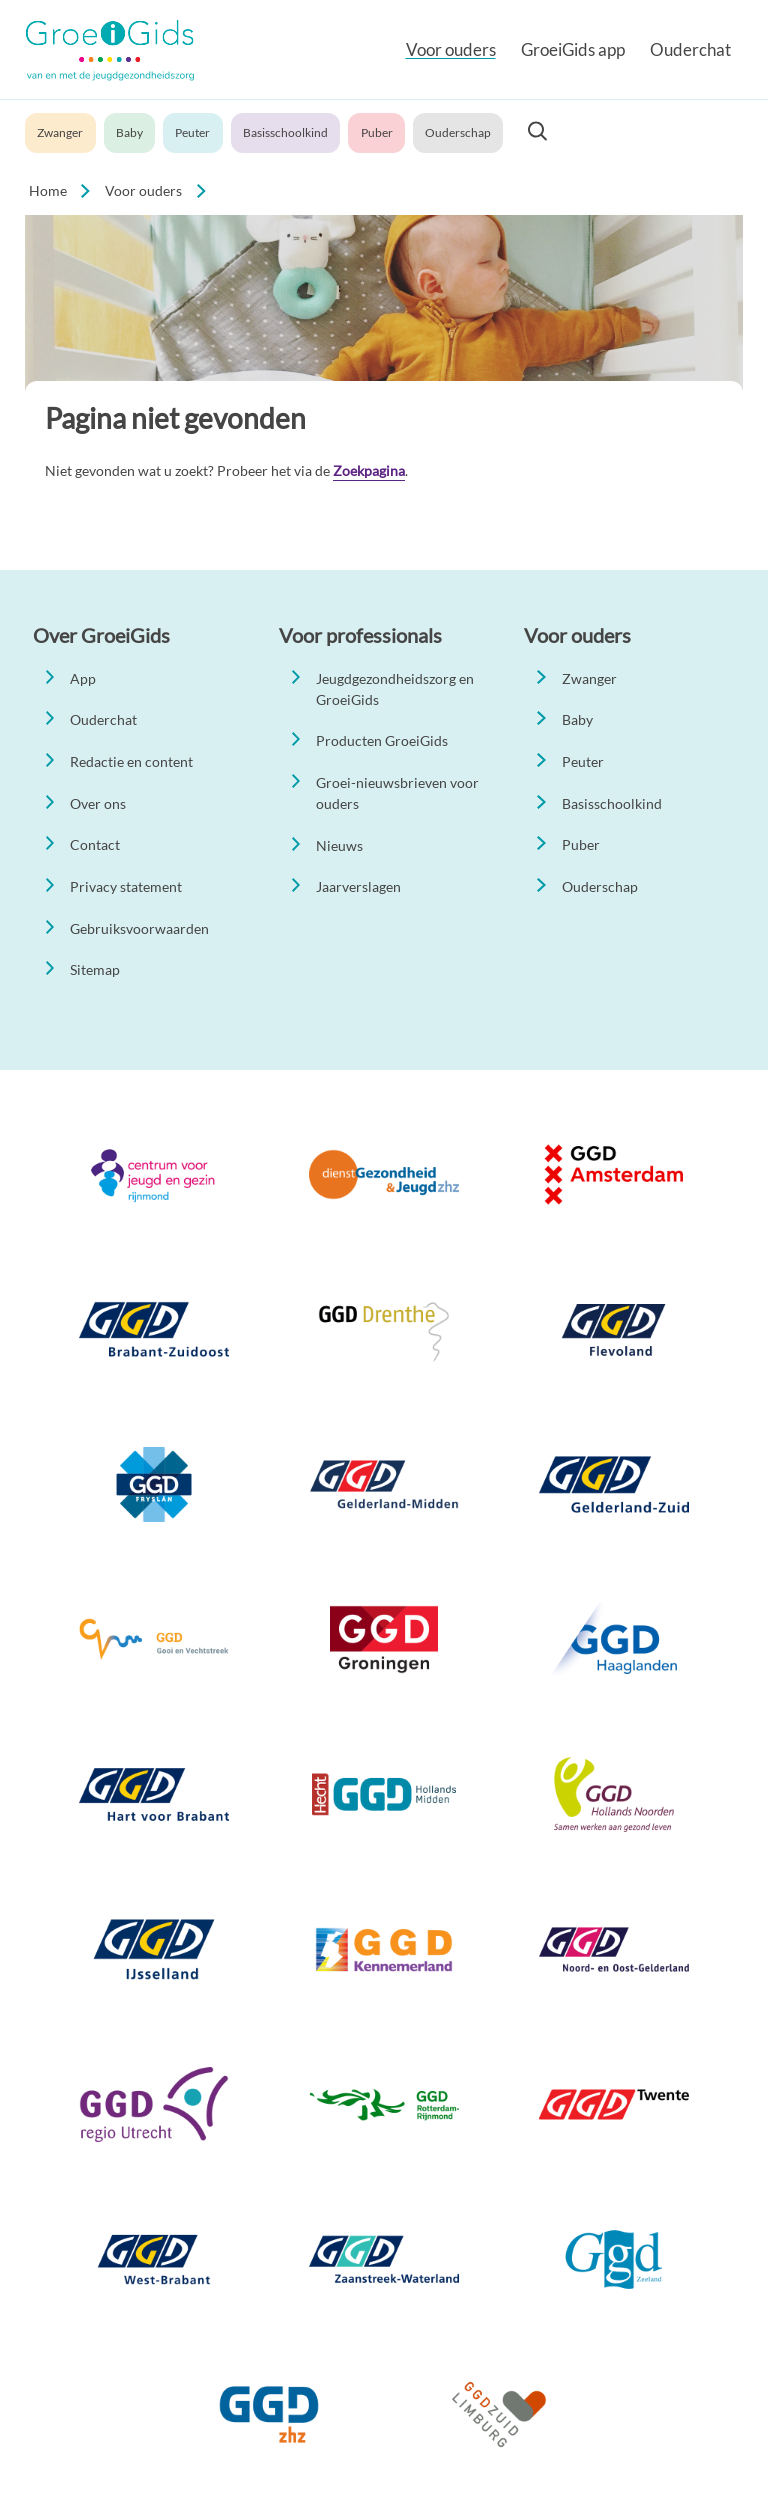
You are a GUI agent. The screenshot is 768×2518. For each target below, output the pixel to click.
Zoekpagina (369, 470)
